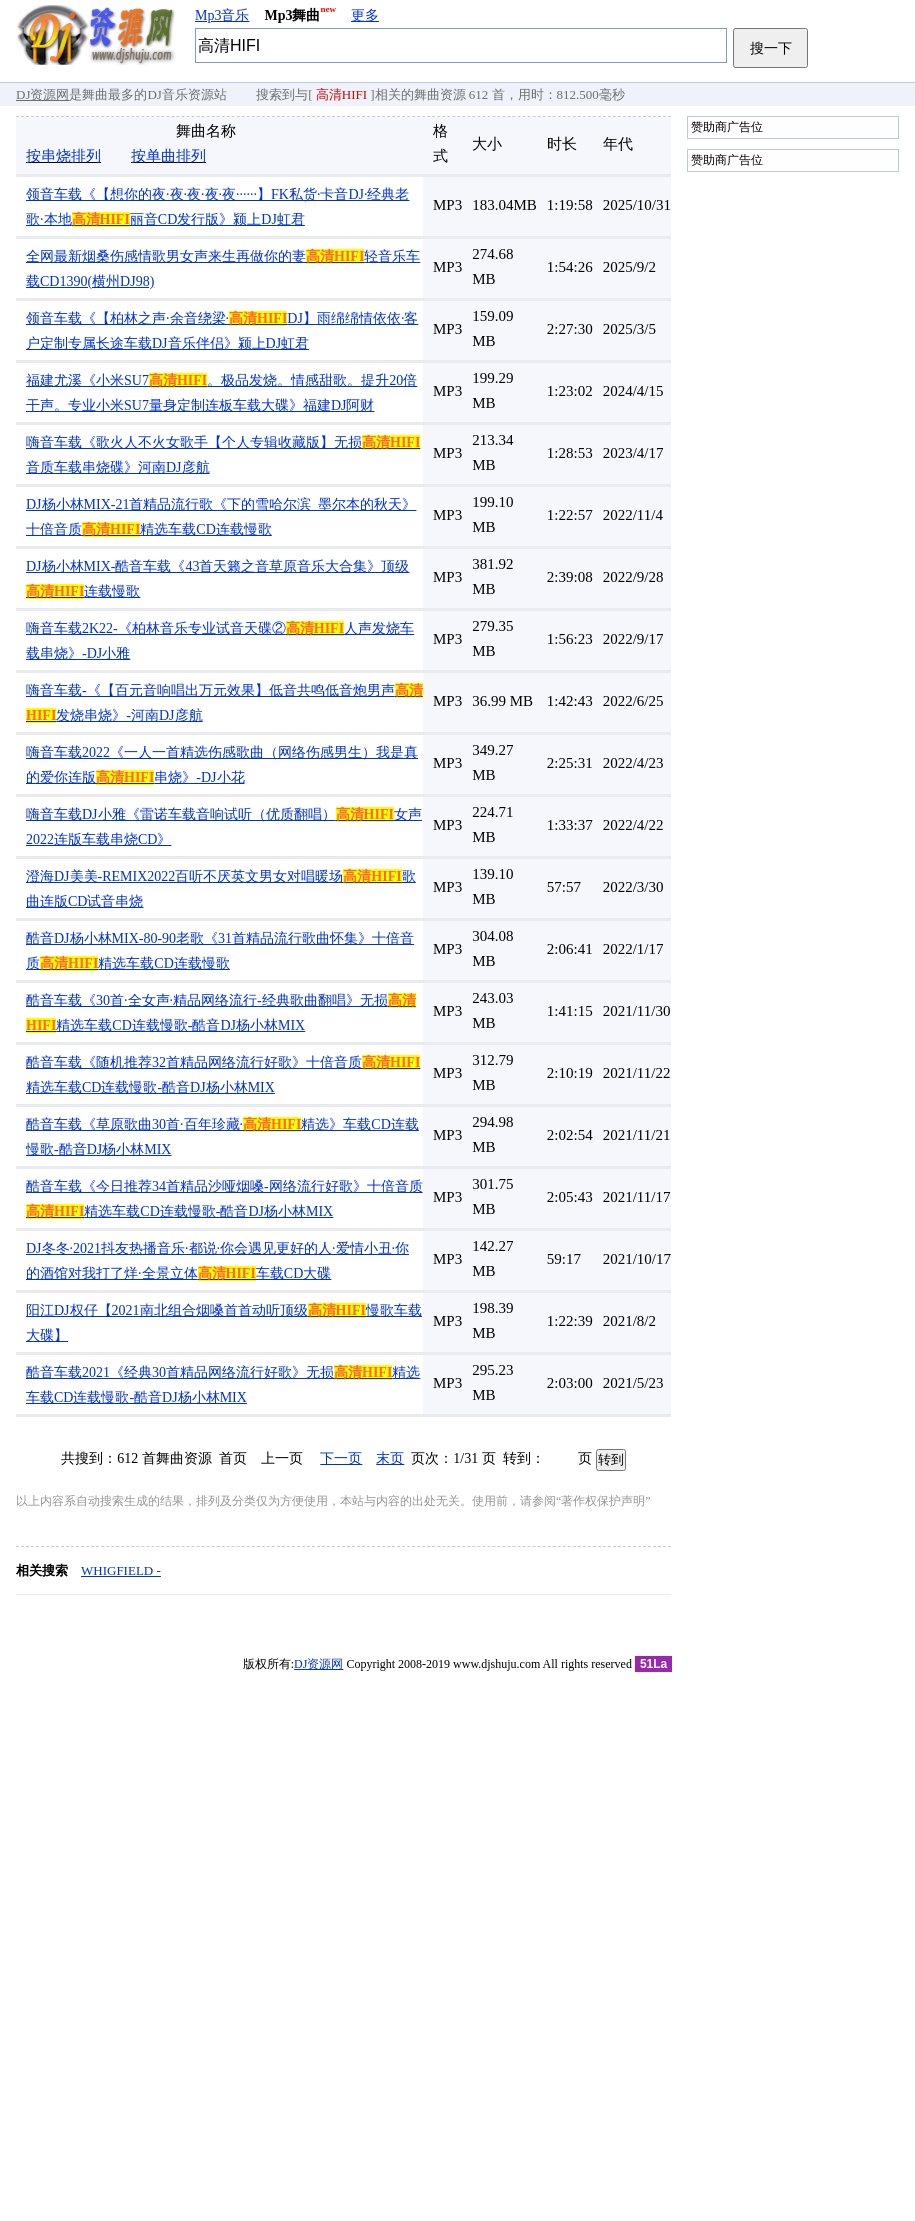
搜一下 (771, 48)
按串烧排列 (63, 156)
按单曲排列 (168, 156)
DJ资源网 (42, 94)
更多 (365, 15)
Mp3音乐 (222, 15)
